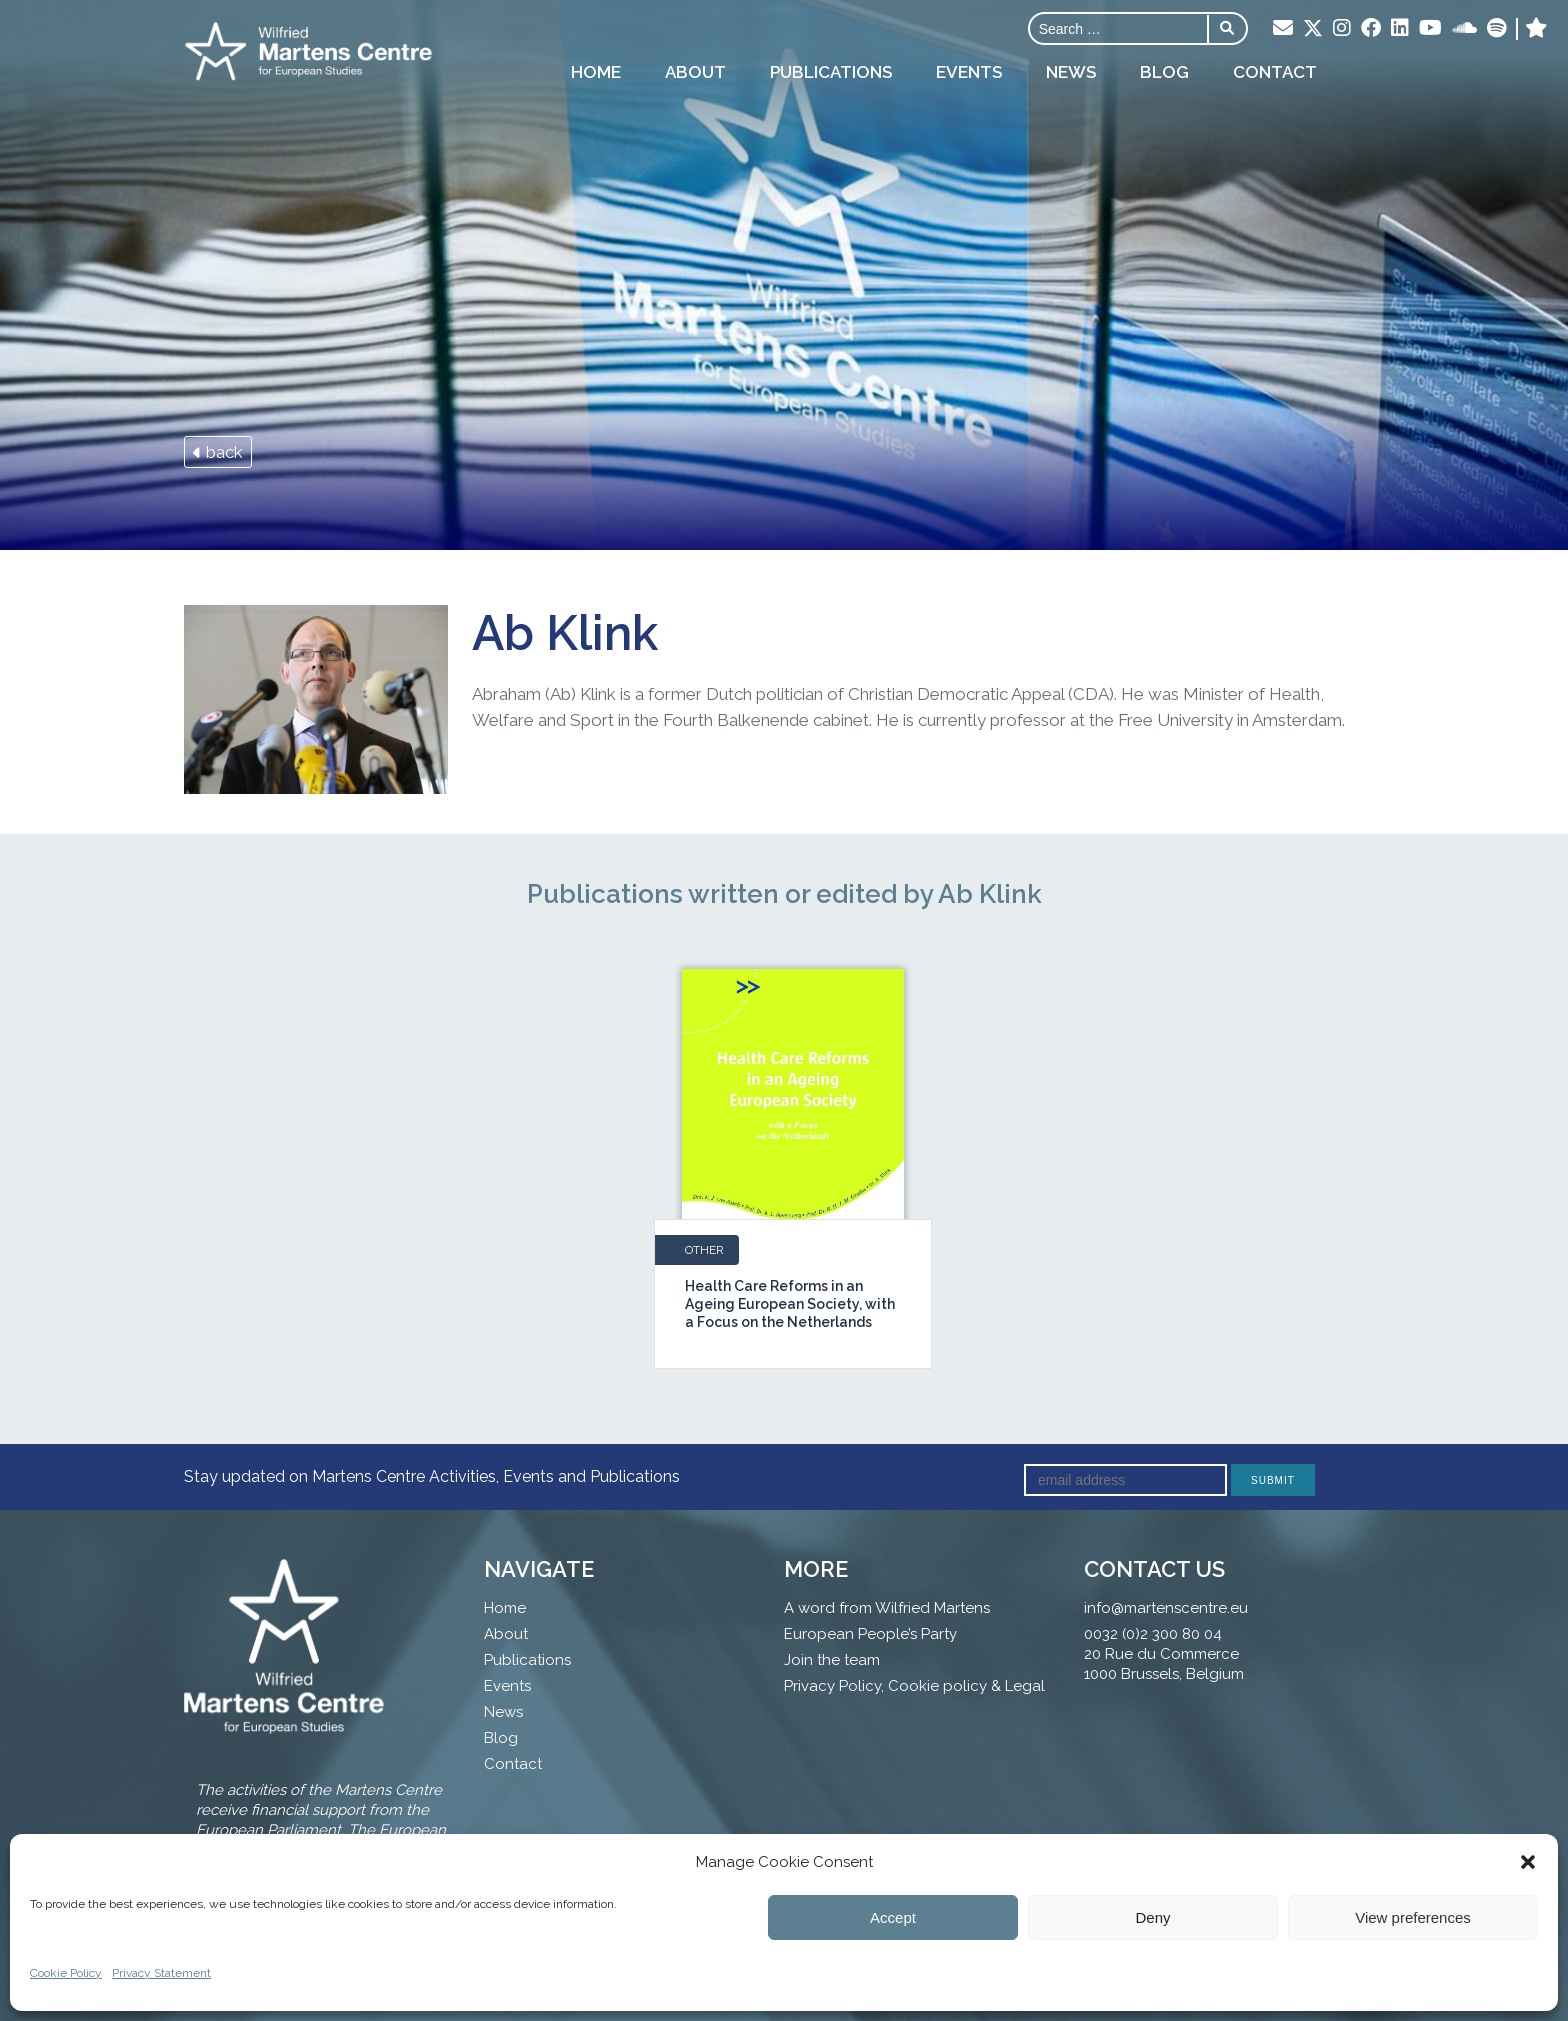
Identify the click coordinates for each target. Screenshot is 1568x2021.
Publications (831, 72)
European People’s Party (870, 1634)
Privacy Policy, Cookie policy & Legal (914, 1686)
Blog (1164, 72)
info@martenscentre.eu (1166, 1608)
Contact (1275, 72)
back (218, 452)
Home (596, 72)
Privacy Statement (161, 1973)
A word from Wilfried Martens (887, 1608)
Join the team (832, 1660)
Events (969, 72)
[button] (1528, 1862)
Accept (893, 1917)
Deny (1152, 1917)
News (1071, 72)
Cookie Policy (66, 1973)
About (695, 72)
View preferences (1413, 1917)
